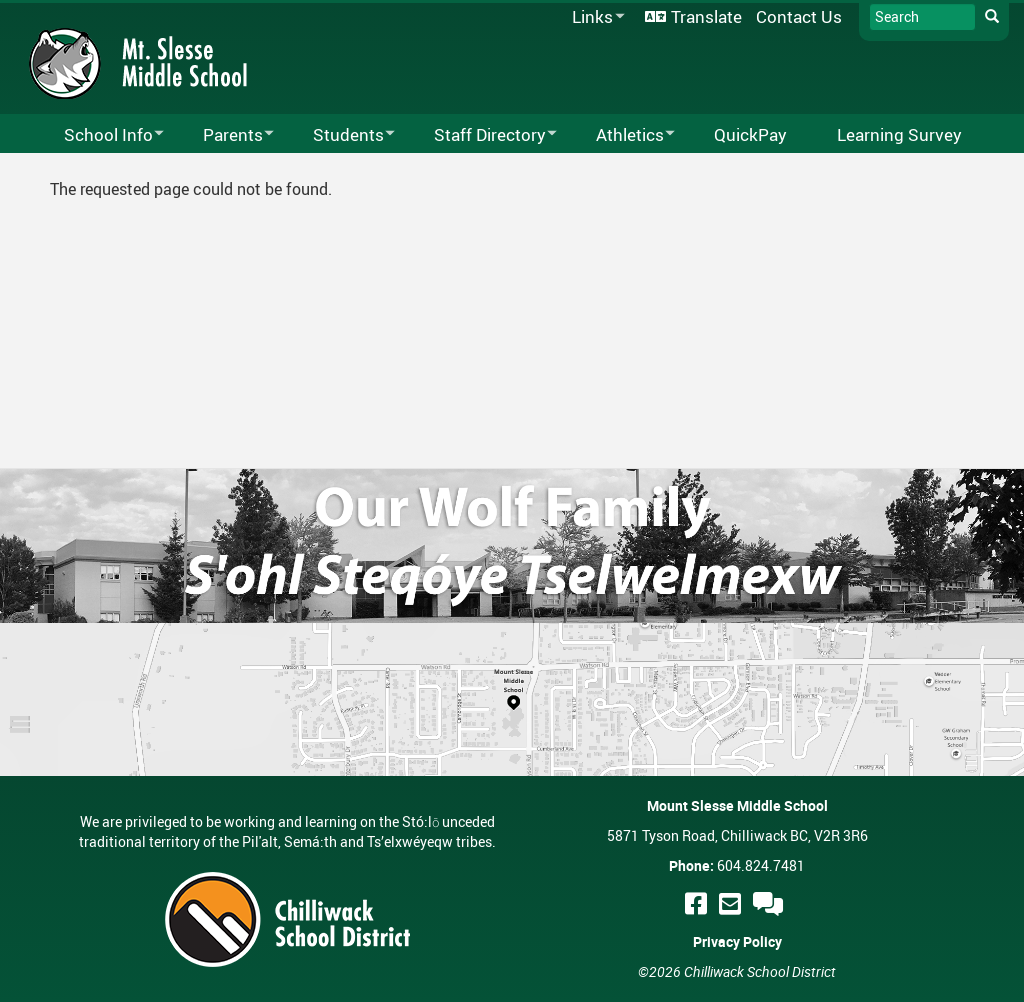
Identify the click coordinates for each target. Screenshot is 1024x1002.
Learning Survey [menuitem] (899, 134)
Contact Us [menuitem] (799, 16)
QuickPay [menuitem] (750, 134)
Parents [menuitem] (225, 135)
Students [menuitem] (341, 135)
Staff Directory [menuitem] (482, 135)
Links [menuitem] (595, 17)
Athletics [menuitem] (622, 135)
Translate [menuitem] (706, 16)
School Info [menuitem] (101, 135)
